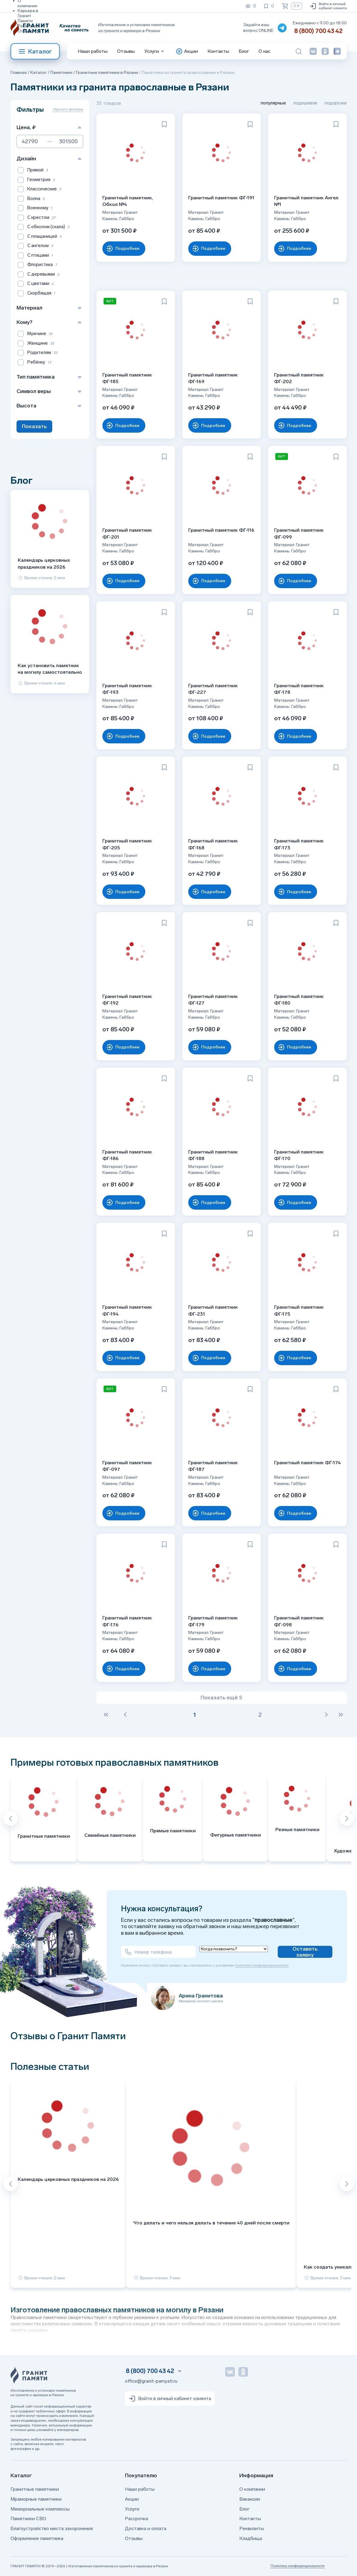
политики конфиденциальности (262, 1965)
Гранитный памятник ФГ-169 (213, 378)
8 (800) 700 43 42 (318, 31)
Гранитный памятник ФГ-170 (299, 1155)
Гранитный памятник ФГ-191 (221, 198)
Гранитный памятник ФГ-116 (221, 530)
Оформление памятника (37, 2538)
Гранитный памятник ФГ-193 (127, 689)
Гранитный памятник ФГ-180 (299, 999)
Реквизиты (28, 26)
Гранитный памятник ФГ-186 (127, 1155)
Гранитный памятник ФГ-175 (299, 1310)
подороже (336, 103)
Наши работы (92, 51)
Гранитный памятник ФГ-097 (127, 1466)
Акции (132, 2499)
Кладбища (250, 2538)
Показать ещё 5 (221, 1697)
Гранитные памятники (35, 2489)
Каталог (35, 51)
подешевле (305, 103)
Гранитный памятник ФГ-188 (213, 1155)
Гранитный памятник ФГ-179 (213, 1621)
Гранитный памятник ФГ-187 (213, 1466)
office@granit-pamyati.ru (151, 2381)
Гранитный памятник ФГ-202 (299, 378)
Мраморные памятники (36, 2499)
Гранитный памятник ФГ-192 (127, 999)
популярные (273, 103)
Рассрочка (136, 2518)
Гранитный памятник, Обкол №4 (127, 201)
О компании (252, 2489)
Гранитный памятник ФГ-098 (299, 1621)
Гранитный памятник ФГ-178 (299, 689)
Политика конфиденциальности (298, 2566)
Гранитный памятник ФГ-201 (127, 533)
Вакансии (249, 2499)
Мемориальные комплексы (40, 2509)
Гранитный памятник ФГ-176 (127, 1621)
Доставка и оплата (145, 2528)
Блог (244, 51)
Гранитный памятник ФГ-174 (307, 1462)
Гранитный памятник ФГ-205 (127, 844)
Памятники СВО (28, 2518)
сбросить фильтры (68, 109)
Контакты (218, 51)
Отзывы (26, 31)
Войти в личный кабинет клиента (328, 6)
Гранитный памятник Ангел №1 (306, 201)
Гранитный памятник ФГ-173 (299, 844)
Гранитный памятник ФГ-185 (127, 378)
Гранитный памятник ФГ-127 (213, 999)
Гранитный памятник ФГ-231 (213, 1310)
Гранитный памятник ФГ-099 (299, 533)
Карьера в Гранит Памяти (28, 15)
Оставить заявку (305, 1952)
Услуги (132, 2509)
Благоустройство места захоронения (52, 2528)
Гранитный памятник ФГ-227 (213, 689)
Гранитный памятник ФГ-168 (213, 844)
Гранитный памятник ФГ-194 (127, 1310)
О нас (265, 51)
